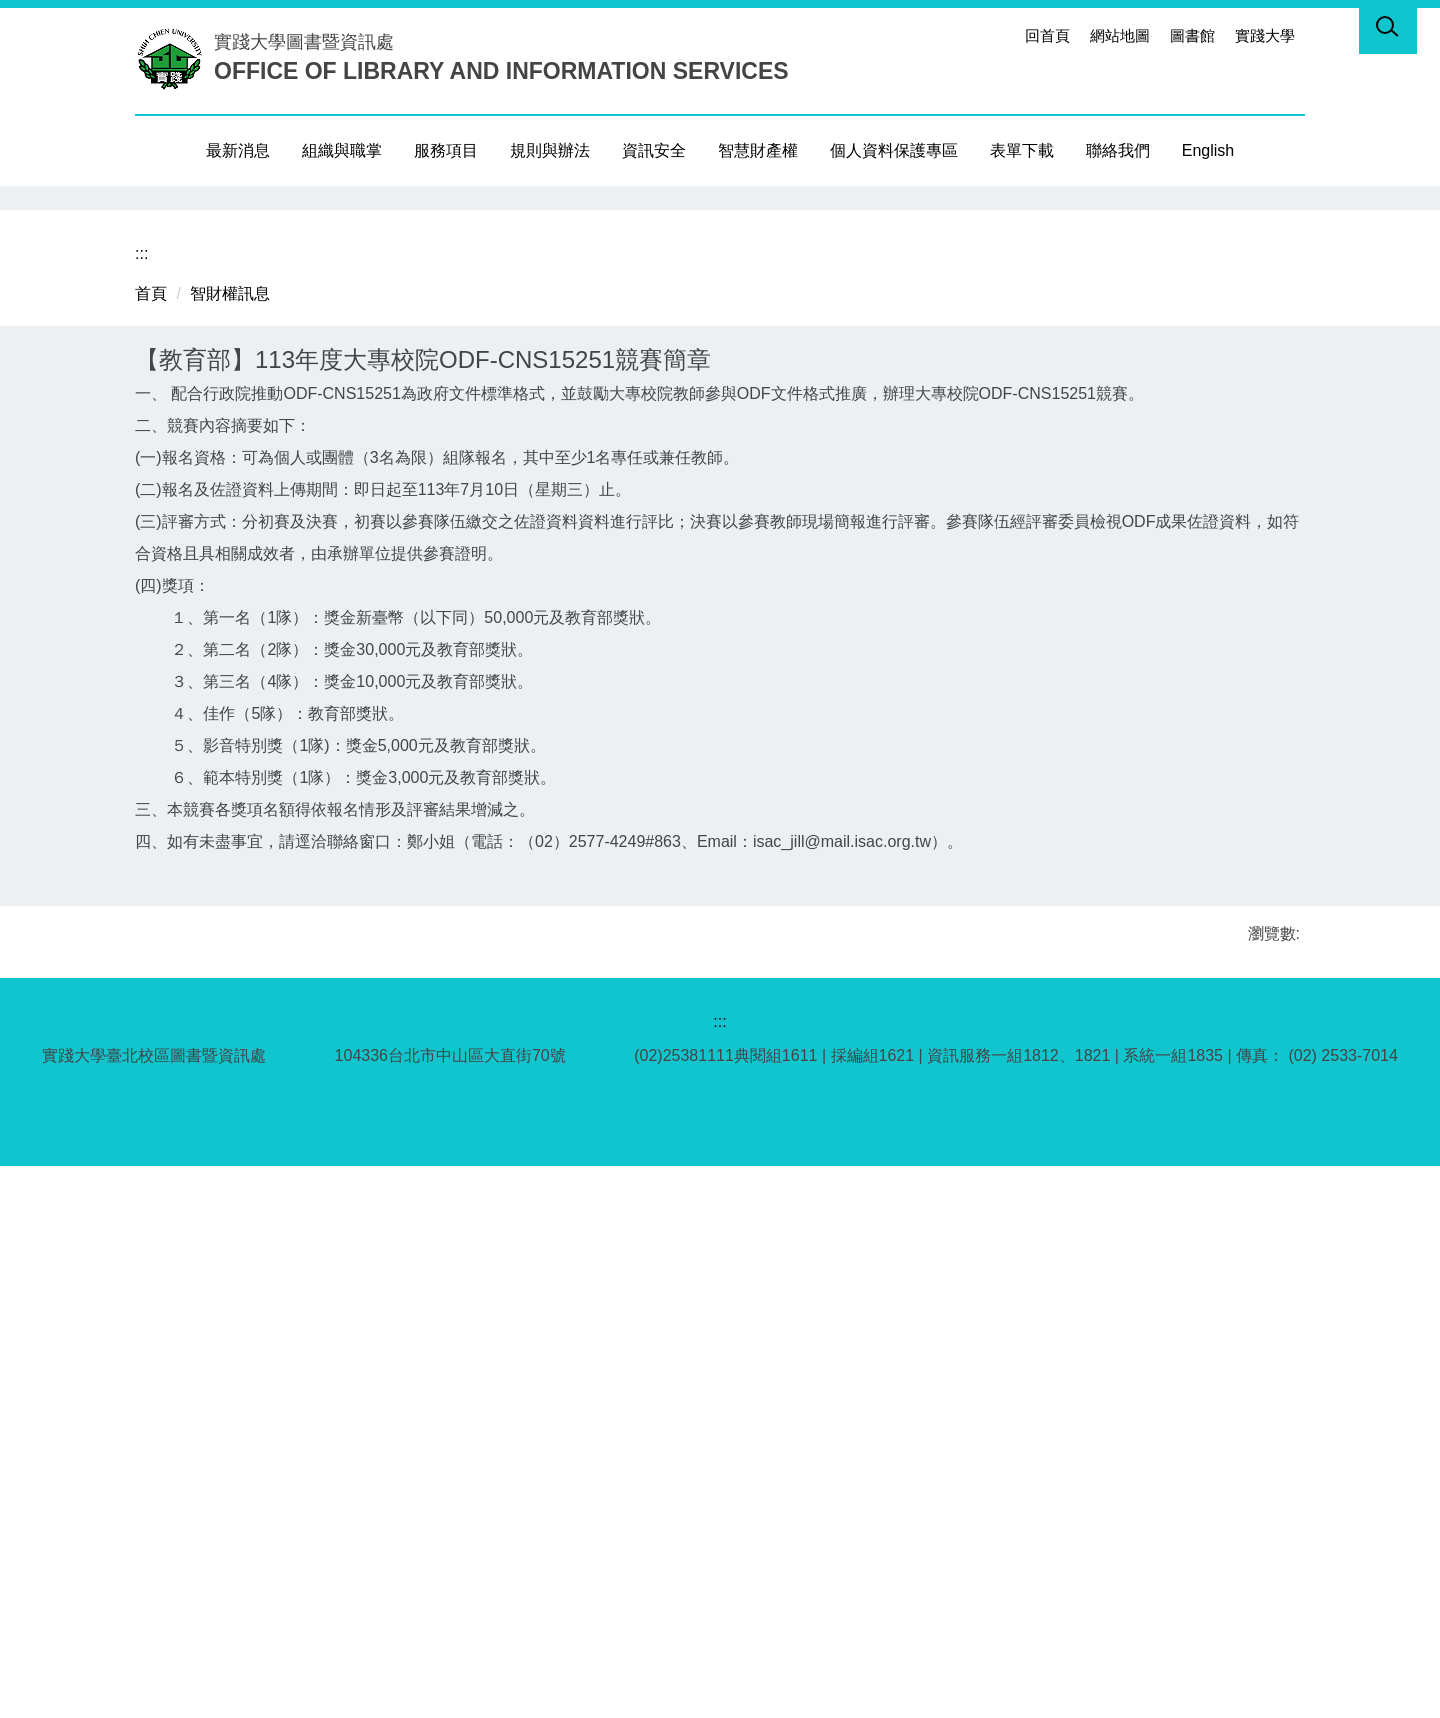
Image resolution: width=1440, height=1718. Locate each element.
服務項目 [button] (446, 150)
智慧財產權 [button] (758, 150)
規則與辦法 (550, 150)
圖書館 (1192, 35)
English (1208, 150)
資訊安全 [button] (654, 150)
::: (998, 35)
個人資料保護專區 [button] (894, 150)
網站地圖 (1120, 35)
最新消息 (238, 150)
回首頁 (1047, 35)
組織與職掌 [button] (342, 150)
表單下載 (1022, 150)
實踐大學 (1265, 35)
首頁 (151, 845)
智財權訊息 (230, 845)
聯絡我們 (1118, 150)
